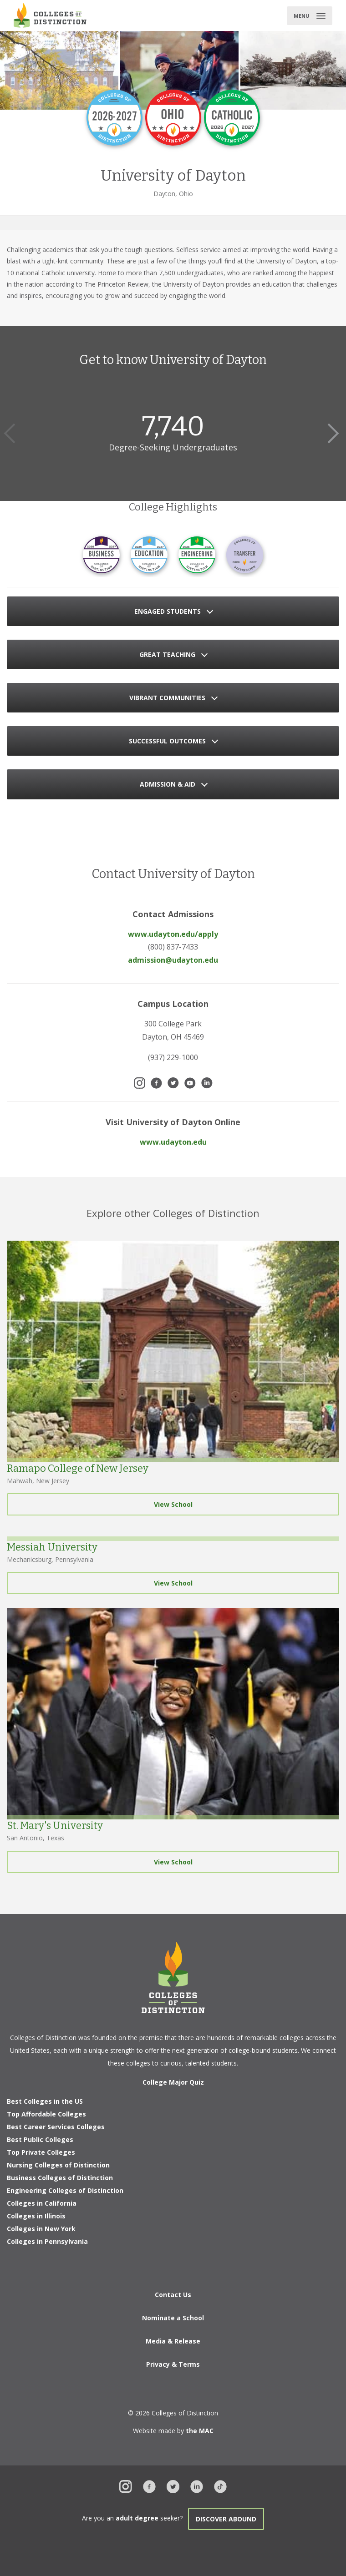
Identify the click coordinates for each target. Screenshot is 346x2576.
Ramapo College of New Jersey (77, 1468)
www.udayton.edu (173, 1142)
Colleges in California (41, 2203)
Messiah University (52, 1547)
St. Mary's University (55, 1825)
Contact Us (173, 2294)
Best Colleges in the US (45, 2101)
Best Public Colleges (40, 2139)
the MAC (200, 2430)
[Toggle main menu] (309, 15)
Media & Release (173, 2341)
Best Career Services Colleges (56, 2126)
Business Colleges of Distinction (60, 2177)
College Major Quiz (173, 2082)
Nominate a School (173, 2317)
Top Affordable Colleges (46, 2114)
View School (173, 1504)
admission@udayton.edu (173, 960)
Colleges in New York (41, 2228)
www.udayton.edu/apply (173, 934)
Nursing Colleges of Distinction (58, 2165)
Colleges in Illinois (36, 2216)
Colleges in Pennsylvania (47, 2241)
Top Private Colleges (41, 2152)
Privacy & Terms (173, 2364)
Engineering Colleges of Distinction (65, 2190)
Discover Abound (226, 2519)
